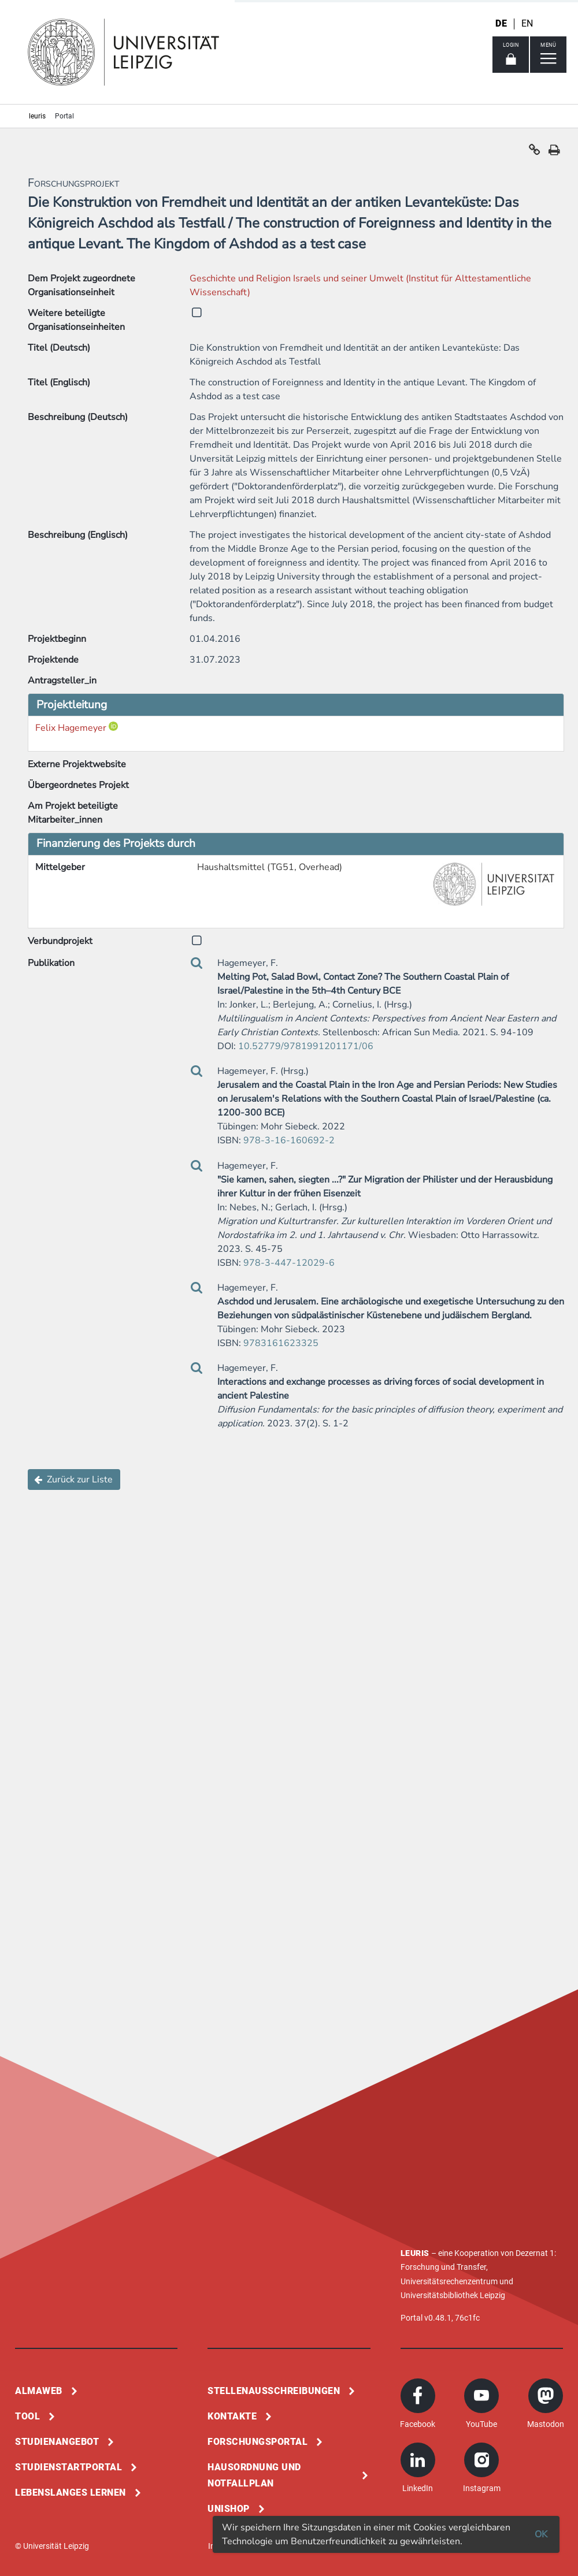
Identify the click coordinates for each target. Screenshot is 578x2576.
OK (541, 2534)
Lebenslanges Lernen (70, 2492)
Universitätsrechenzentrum (449, 2281)
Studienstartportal (68, 2467)
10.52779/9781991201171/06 (305, 1046)
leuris (37, 116)
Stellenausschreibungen (274, 2390)
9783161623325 (280, 1343)
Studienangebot (57, 2441)
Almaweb (38, 2390)
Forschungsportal (257, 2441)
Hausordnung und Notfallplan (254, 2475)
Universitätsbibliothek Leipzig (453, 2295)
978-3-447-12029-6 (289, 1263)
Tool (27, 2416)
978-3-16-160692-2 (289, 1140)
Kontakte (232, 2416)
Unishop (229, 2508)
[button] (534, 152)
